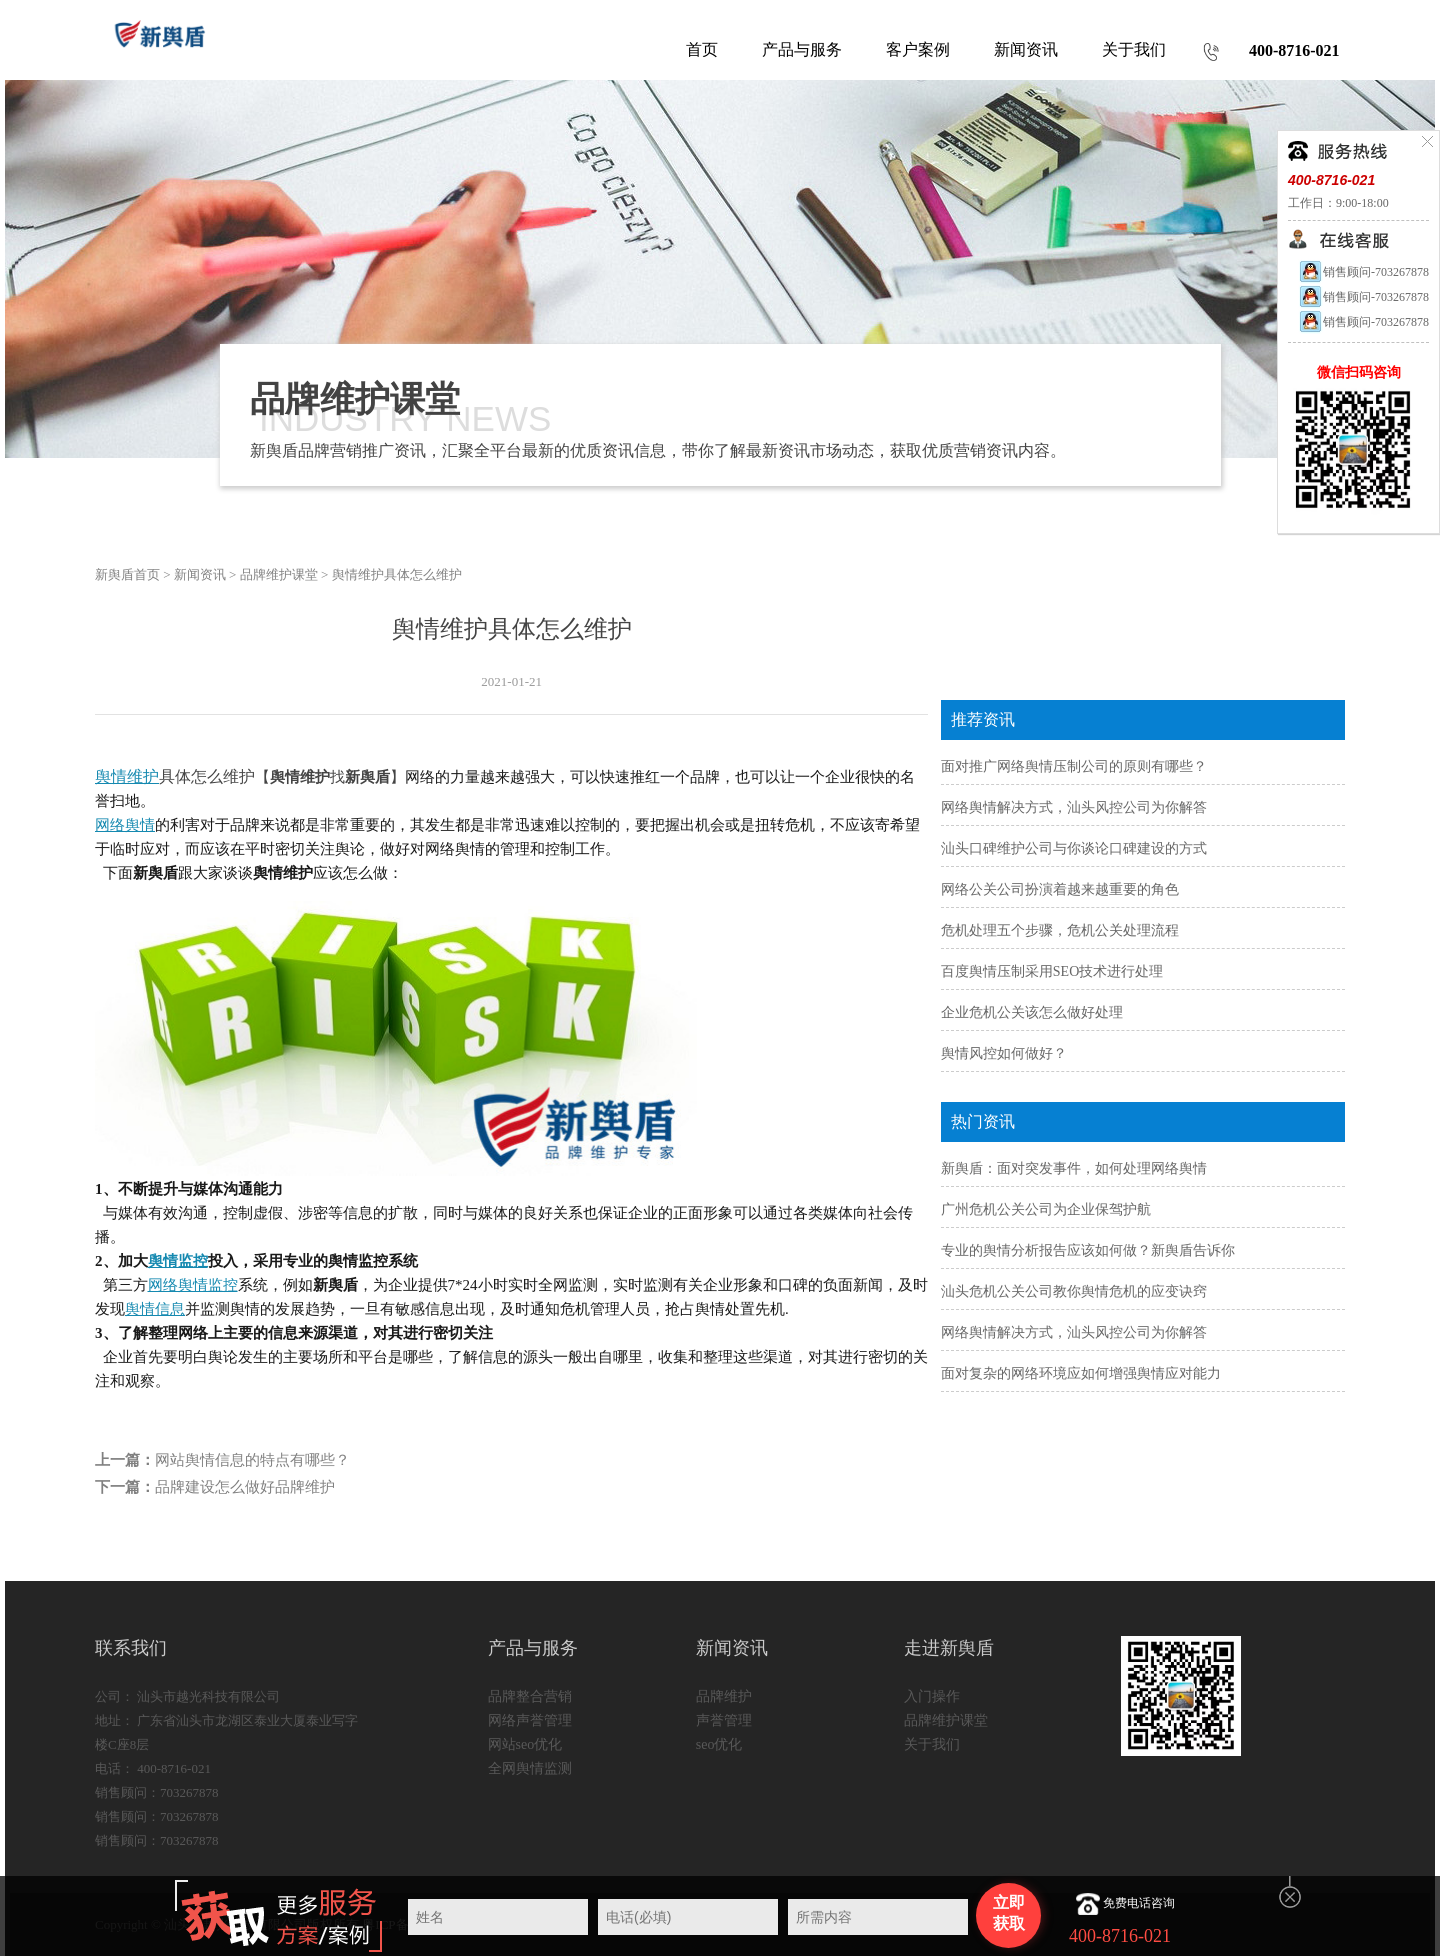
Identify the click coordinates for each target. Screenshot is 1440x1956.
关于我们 (932, 1744)
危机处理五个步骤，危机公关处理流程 (1060, 930)
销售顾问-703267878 (1363, 272)
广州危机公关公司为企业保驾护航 (1046, 1209)
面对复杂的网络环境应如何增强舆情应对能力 (1081, 1373)
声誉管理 (724, 1720)
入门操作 (932, 1696)
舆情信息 (155, 1309)
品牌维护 (724, 1696)
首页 (702, 49)
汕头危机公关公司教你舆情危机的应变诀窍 (1074, 1291)
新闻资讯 (200, 574)
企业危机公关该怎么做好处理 (1032, 1012)
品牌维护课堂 (279, 574)
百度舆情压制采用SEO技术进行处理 (1052, 971)
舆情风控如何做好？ (1004, 1053)
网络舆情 (125, 825)
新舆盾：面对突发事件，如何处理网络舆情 (1074, 1168)
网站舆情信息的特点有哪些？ (252, 1460)
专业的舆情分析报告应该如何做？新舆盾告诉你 (1088, 1250)
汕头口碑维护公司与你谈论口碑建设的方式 (1074, 848)
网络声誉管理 (530, 1720)
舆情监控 (178, 1261)
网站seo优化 (525, 1744)
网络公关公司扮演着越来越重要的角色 (1060, 889)
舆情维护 (127, 776)
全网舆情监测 (530, 1768)
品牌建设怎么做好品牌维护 (245, 1487)
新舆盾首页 (127, 574)
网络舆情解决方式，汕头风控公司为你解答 (1074, 807)
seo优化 (719, 1744)
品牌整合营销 (530, 1696)
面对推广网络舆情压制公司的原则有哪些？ (1074, 766)
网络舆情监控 (193, 1285)
